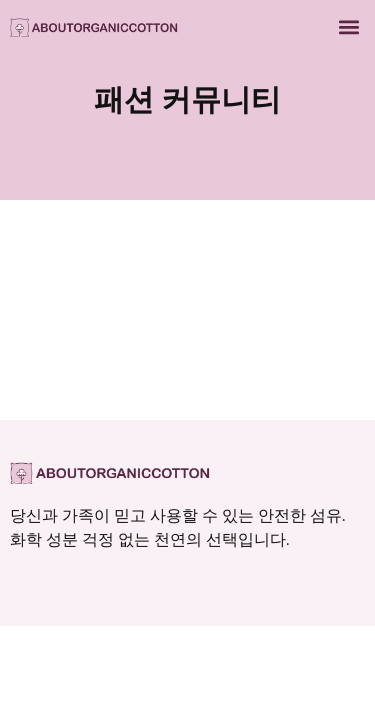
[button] (348, 26)
